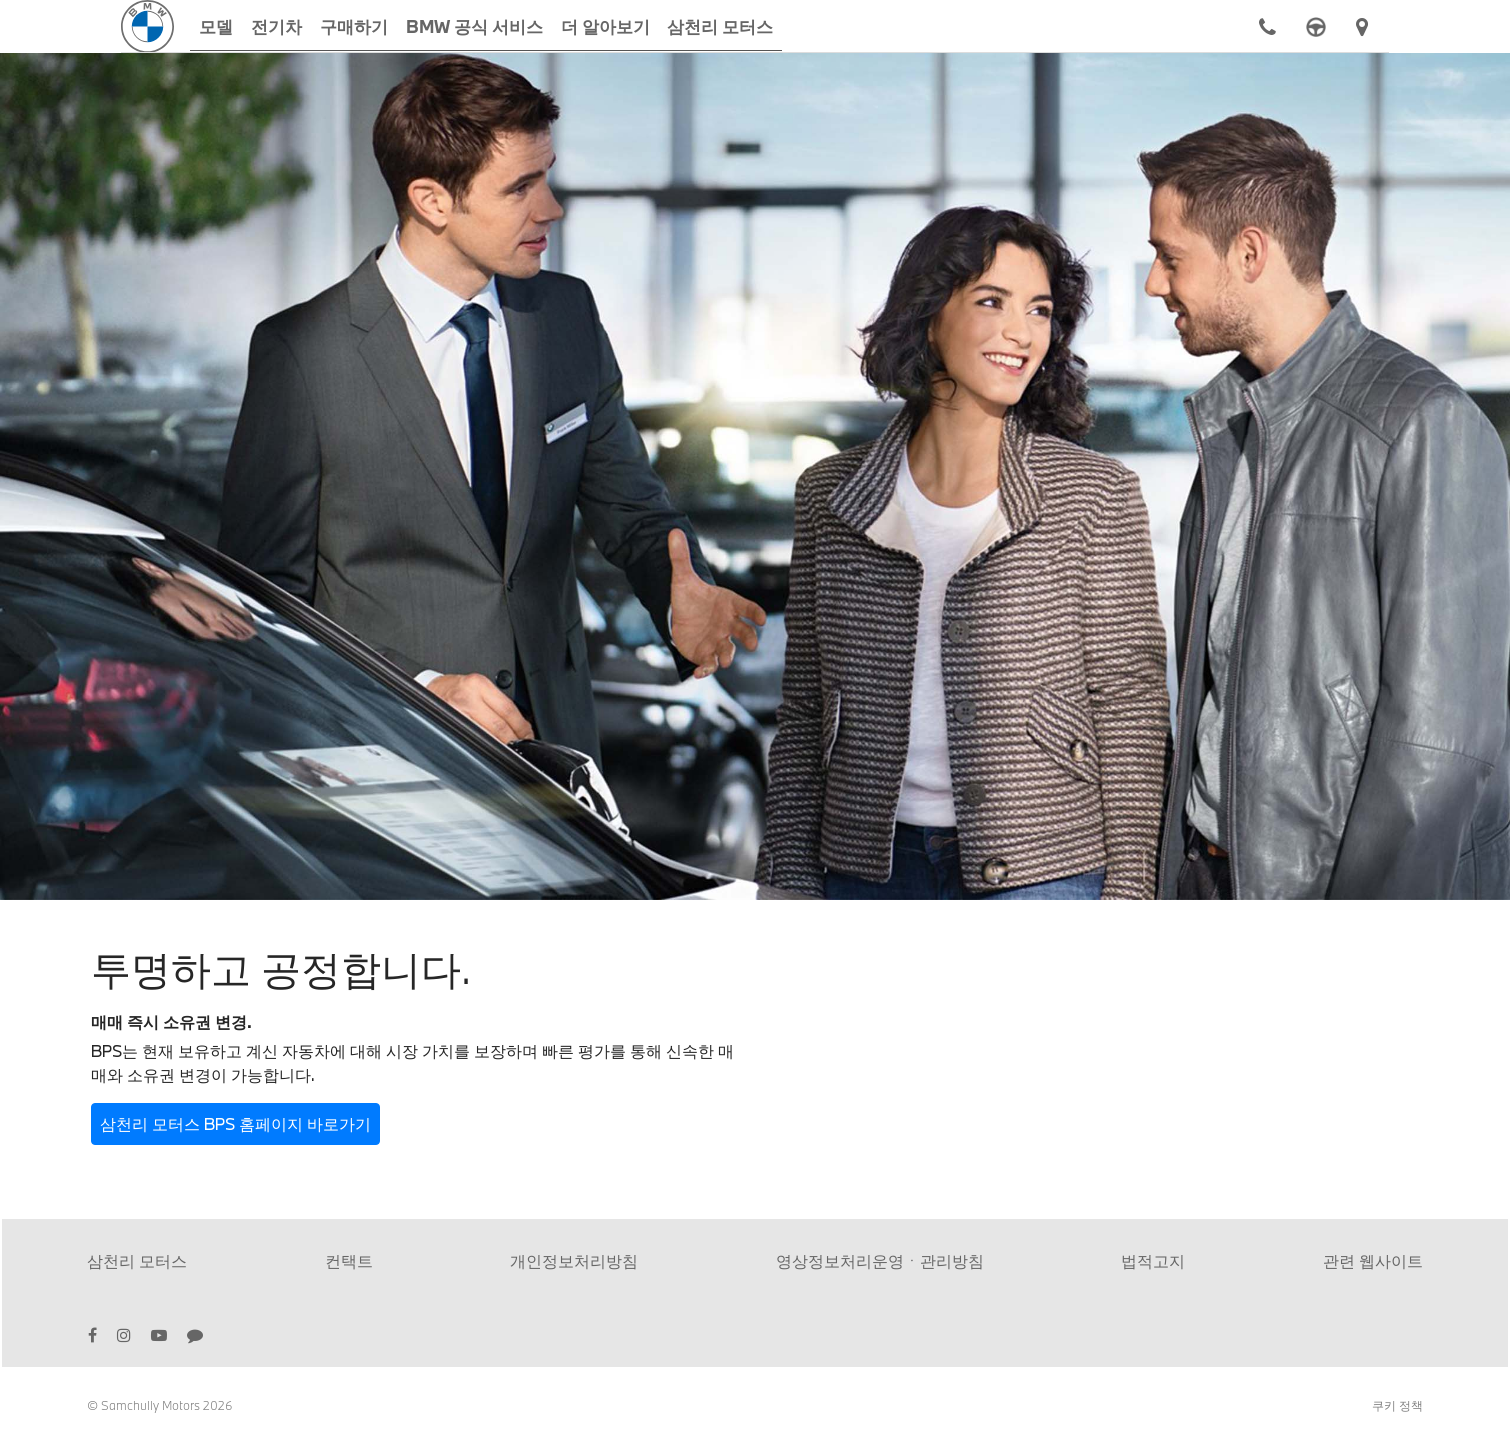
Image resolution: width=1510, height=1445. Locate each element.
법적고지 (1153, 1260)
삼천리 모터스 (137, 1260)
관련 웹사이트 (1373, 1260)
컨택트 (349, 1260)
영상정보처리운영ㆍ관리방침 (880, 1260)
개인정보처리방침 (574, 1260)
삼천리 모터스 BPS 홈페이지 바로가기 (235, 1123)
